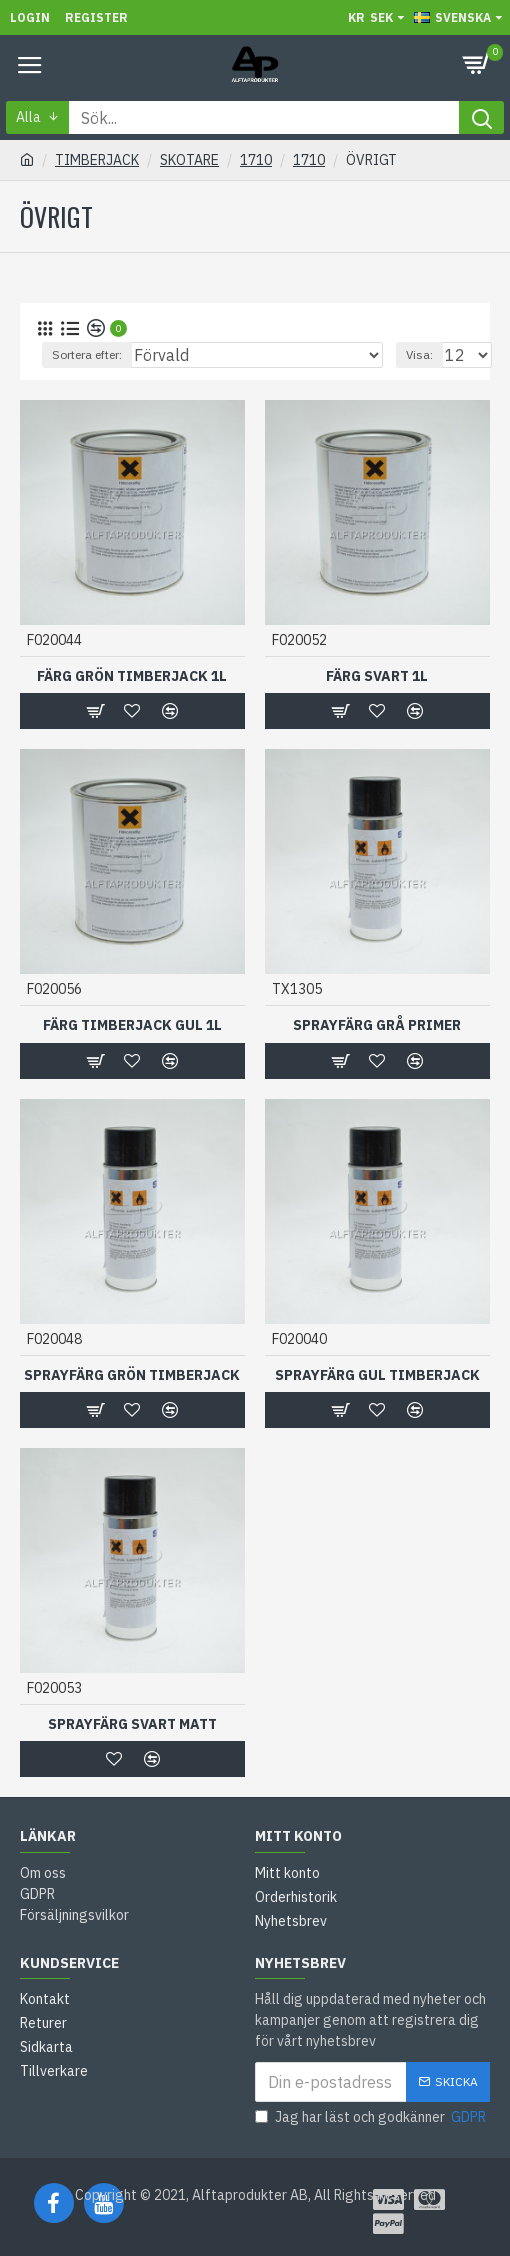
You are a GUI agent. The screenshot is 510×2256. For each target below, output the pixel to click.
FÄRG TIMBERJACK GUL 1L (132, 1025)
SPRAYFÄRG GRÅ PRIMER (377, 1025)
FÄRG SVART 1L (377, 676)
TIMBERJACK (97, 160)
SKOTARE (189, 160)
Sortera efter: (87, 354)
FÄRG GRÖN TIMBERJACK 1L (132, 676)
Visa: (419, 354)
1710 (256, 160)
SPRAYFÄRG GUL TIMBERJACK (377, 1375)
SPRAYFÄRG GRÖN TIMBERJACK (132, 1375)
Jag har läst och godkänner (372, 2117)
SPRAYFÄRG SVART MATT (132, 1724)
